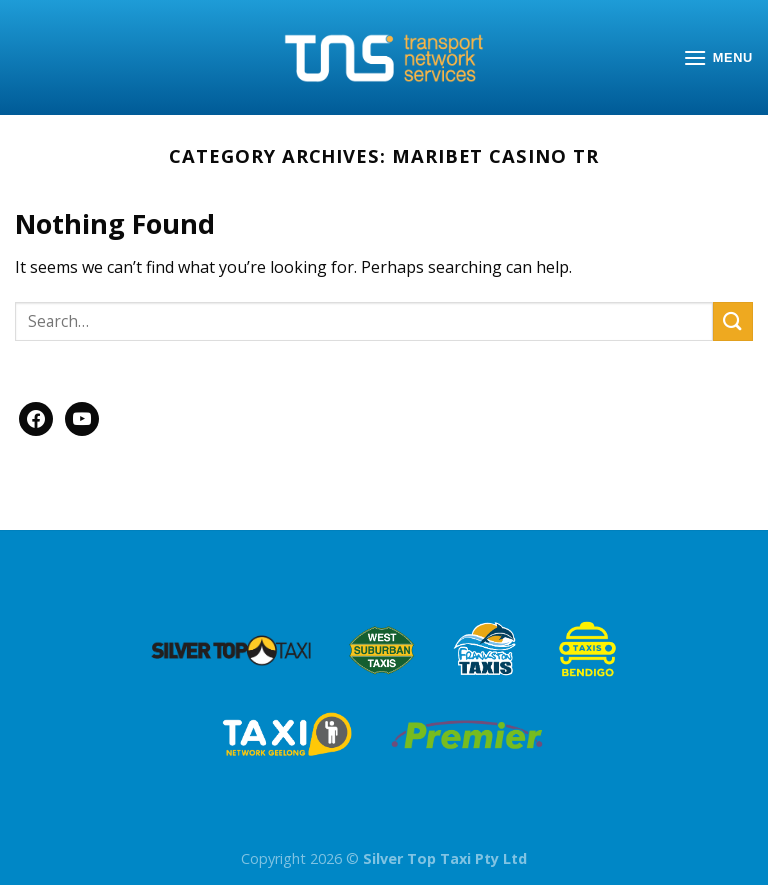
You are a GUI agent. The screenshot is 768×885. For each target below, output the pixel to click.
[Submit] (733, 321)
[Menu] (718, 57)
